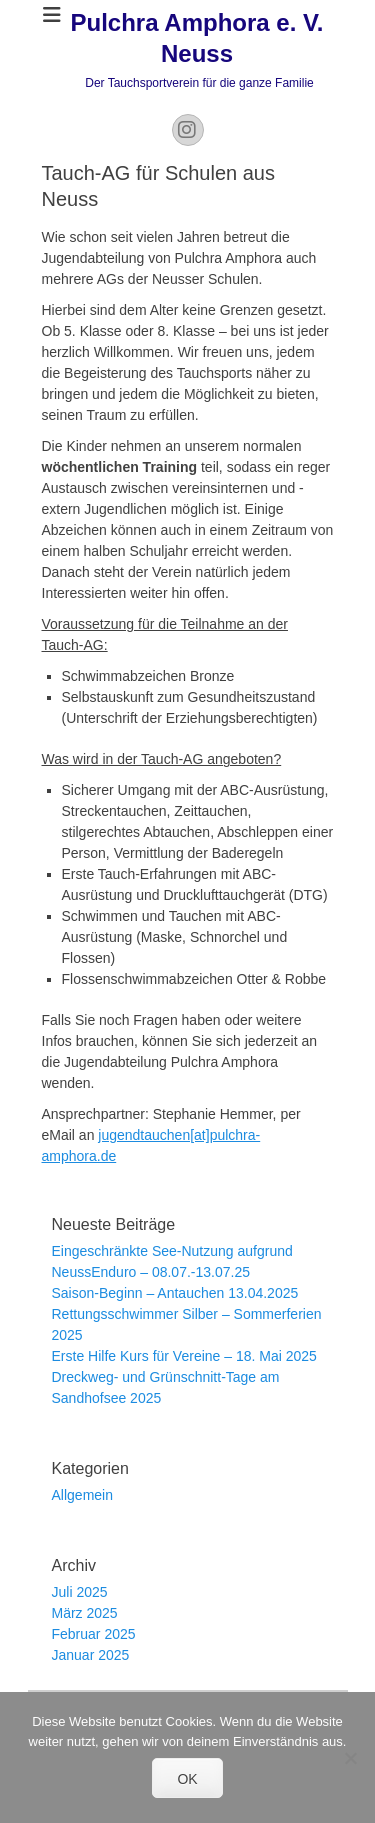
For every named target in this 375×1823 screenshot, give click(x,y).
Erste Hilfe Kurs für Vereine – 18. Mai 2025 (184, 1356)
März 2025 (85, 1613)
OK (187, 1779)
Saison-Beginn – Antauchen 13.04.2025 (175, 1293)
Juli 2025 (80, 1592)
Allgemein (82, 1495)
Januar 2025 (91, 1655)
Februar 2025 (94, 1634)
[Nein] (350, 1758)
